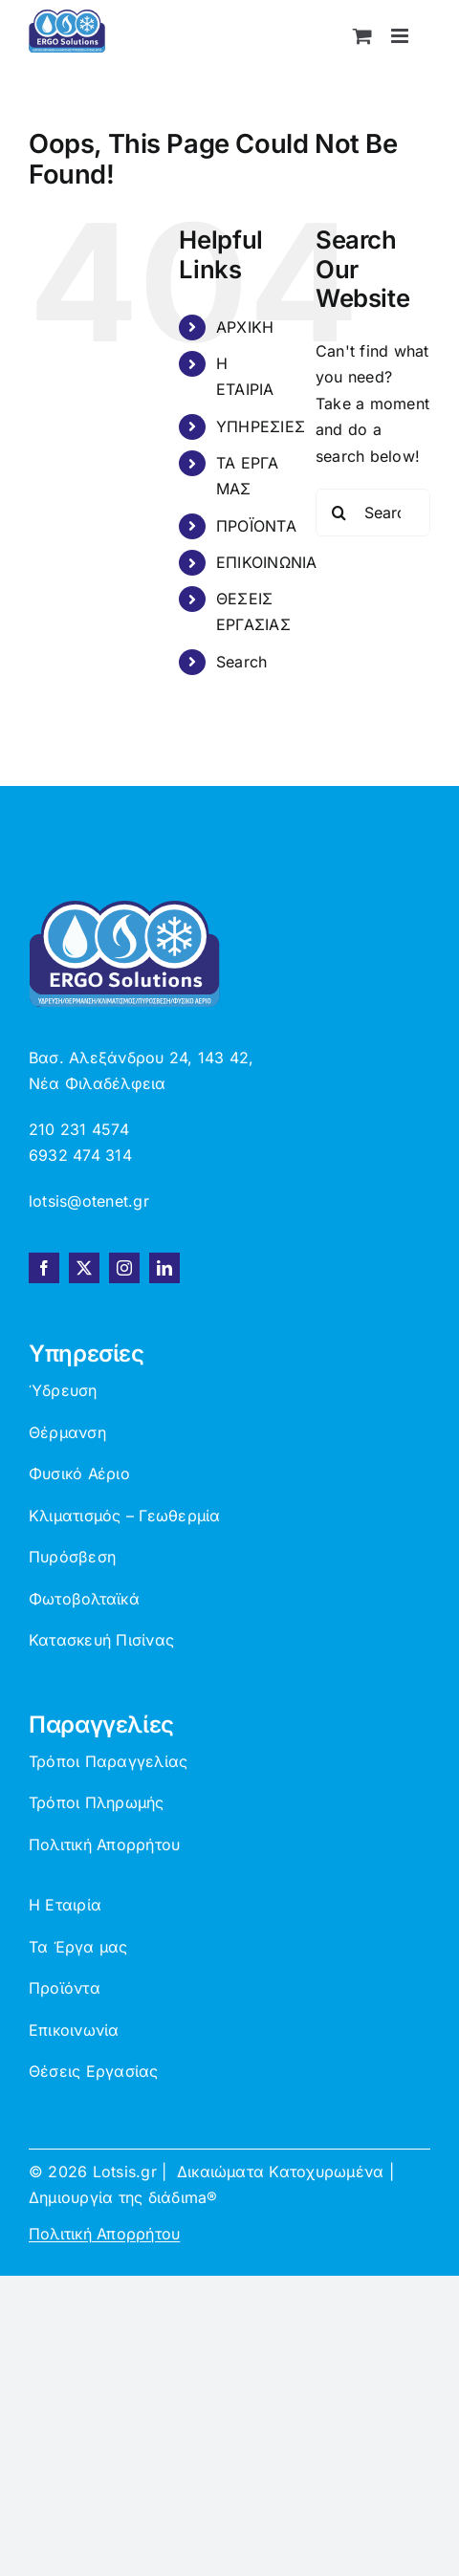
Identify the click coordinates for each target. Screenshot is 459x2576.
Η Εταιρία (65, 1904)
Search (241, 661)
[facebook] (44, 1268)
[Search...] (373, 512)
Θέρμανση (67, 1432)
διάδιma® (183, 2197)
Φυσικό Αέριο (79, 1473)
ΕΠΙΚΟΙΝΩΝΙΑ (266, 562)
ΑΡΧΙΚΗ (244, 327)
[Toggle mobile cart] (362, 36)
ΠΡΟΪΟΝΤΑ (256, 525)
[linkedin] (164, 1268)
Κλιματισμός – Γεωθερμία (125, 1515)
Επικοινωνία (74, 2030)
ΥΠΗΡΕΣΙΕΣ (260, 426)
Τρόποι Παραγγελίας (108, 1761)
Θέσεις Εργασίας (94, 2071)
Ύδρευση (63, 1390)
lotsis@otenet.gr (89, 1201)
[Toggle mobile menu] (401, 36)
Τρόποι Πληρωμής (96, 1802)
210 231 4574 (79, 1129)
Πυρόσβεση (72, 1556)
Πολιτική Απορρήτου (104, 1844)
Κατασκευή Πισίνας (101, 1639)
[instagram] (124, 1268)
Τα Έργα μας (78, 1946)
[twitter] (84, 1268)
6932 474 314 (80, 1155)
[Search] (339, 512)
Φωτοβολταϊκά (84, 1598)
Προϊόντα (64, 1987)
